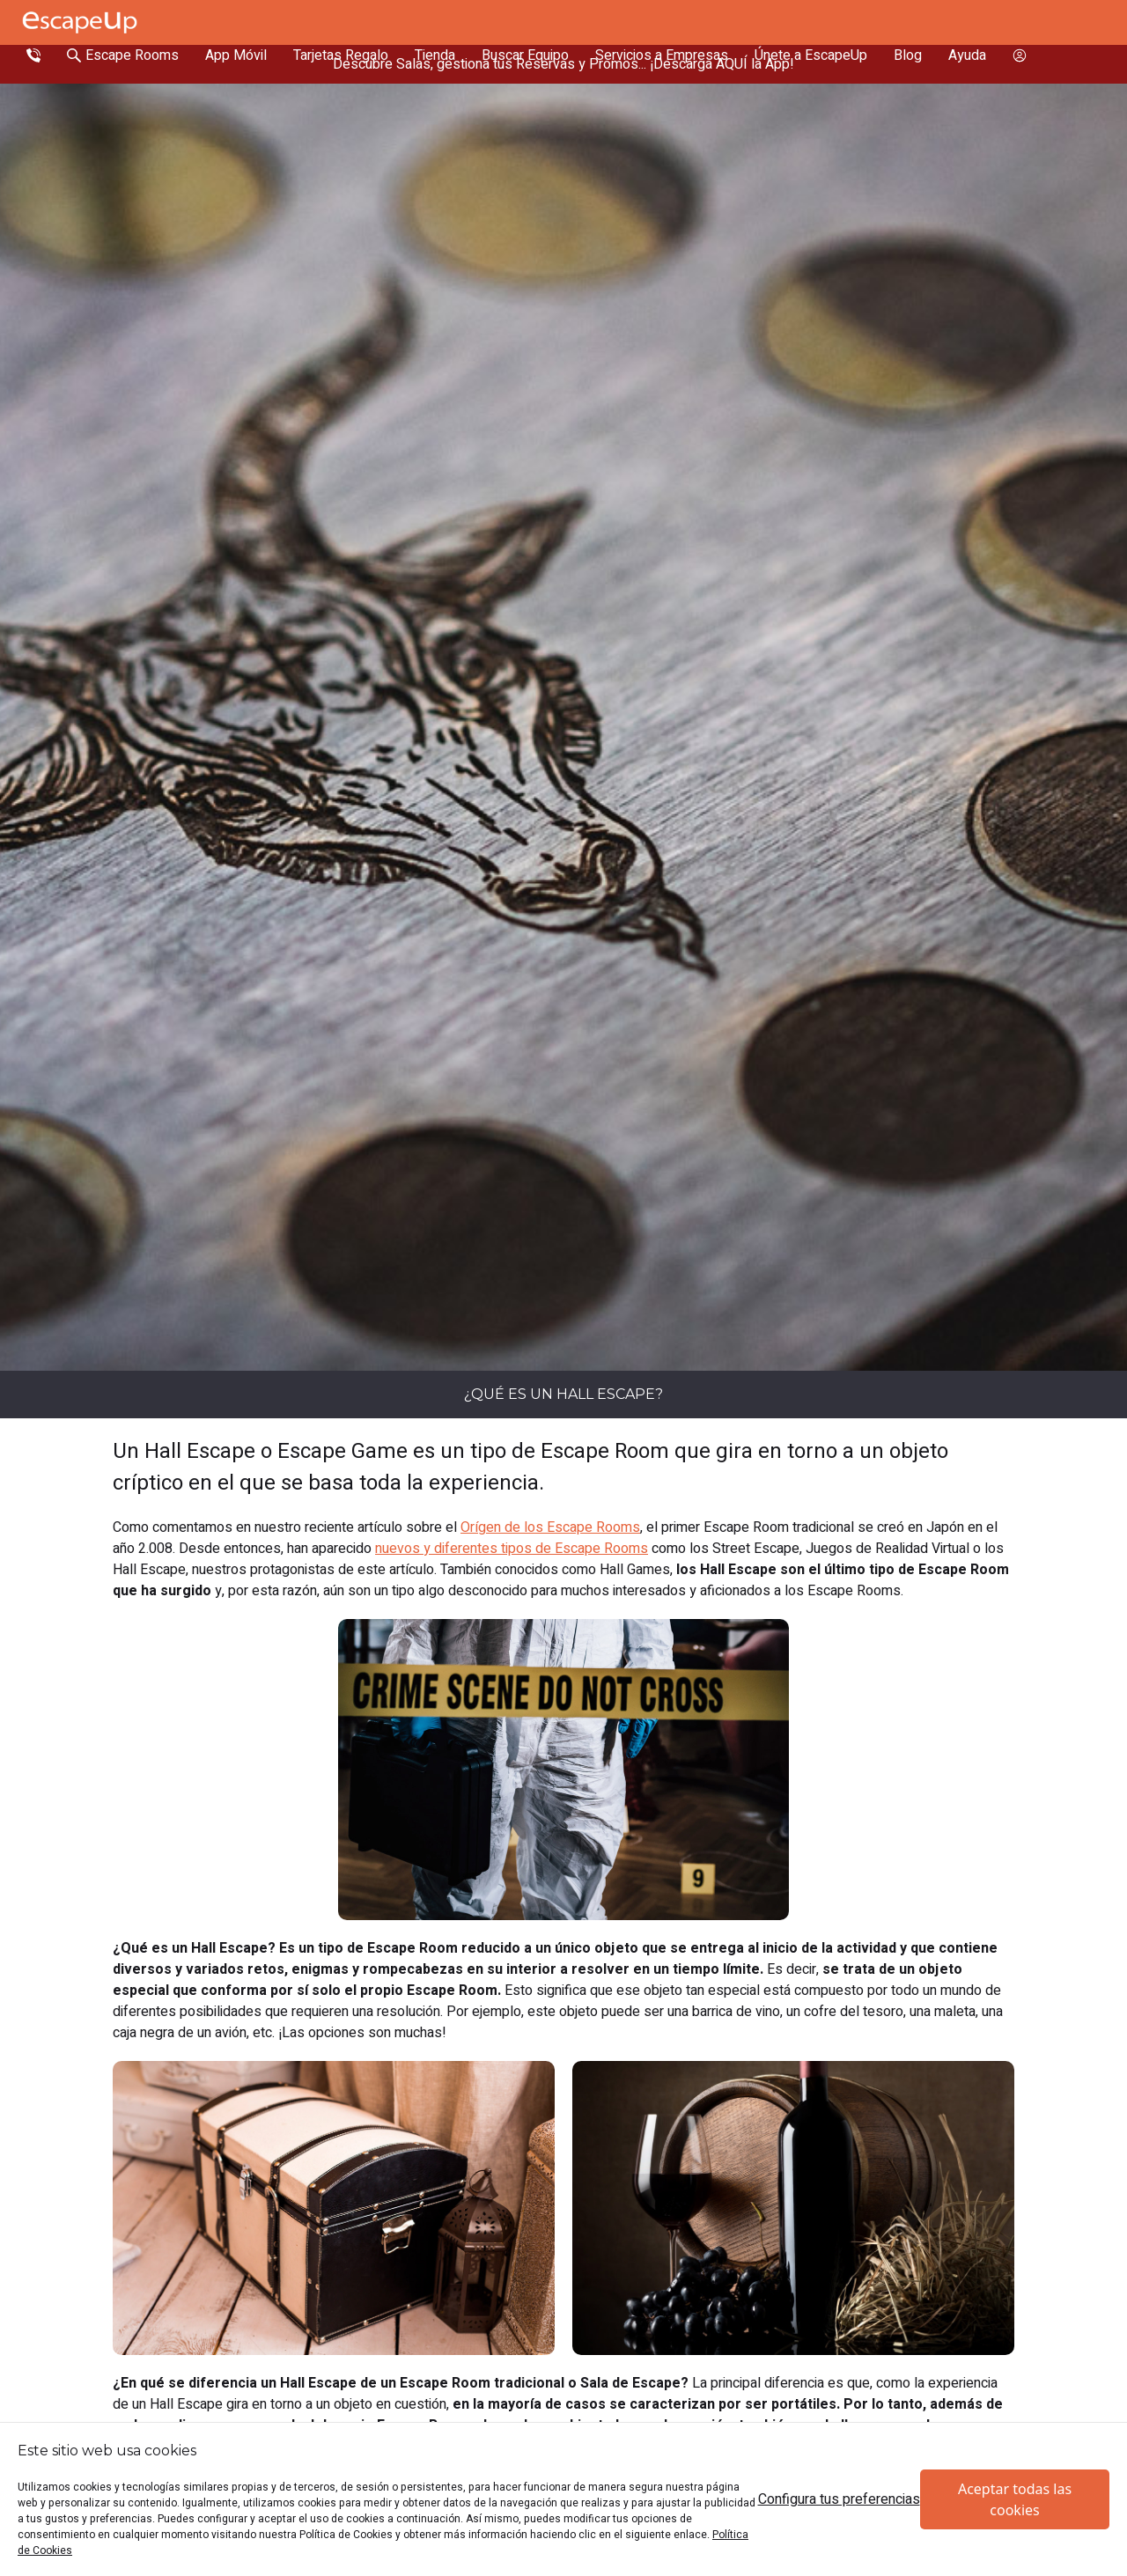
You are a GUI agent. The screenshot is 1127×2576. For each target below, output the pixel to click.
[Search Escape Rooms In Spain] (123, 55)
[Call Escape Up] (33, 55)
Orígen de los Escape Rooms (550, 1527)
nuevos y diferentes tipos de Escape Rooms (511, 1548)
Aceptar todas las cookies (1015, 2499)
